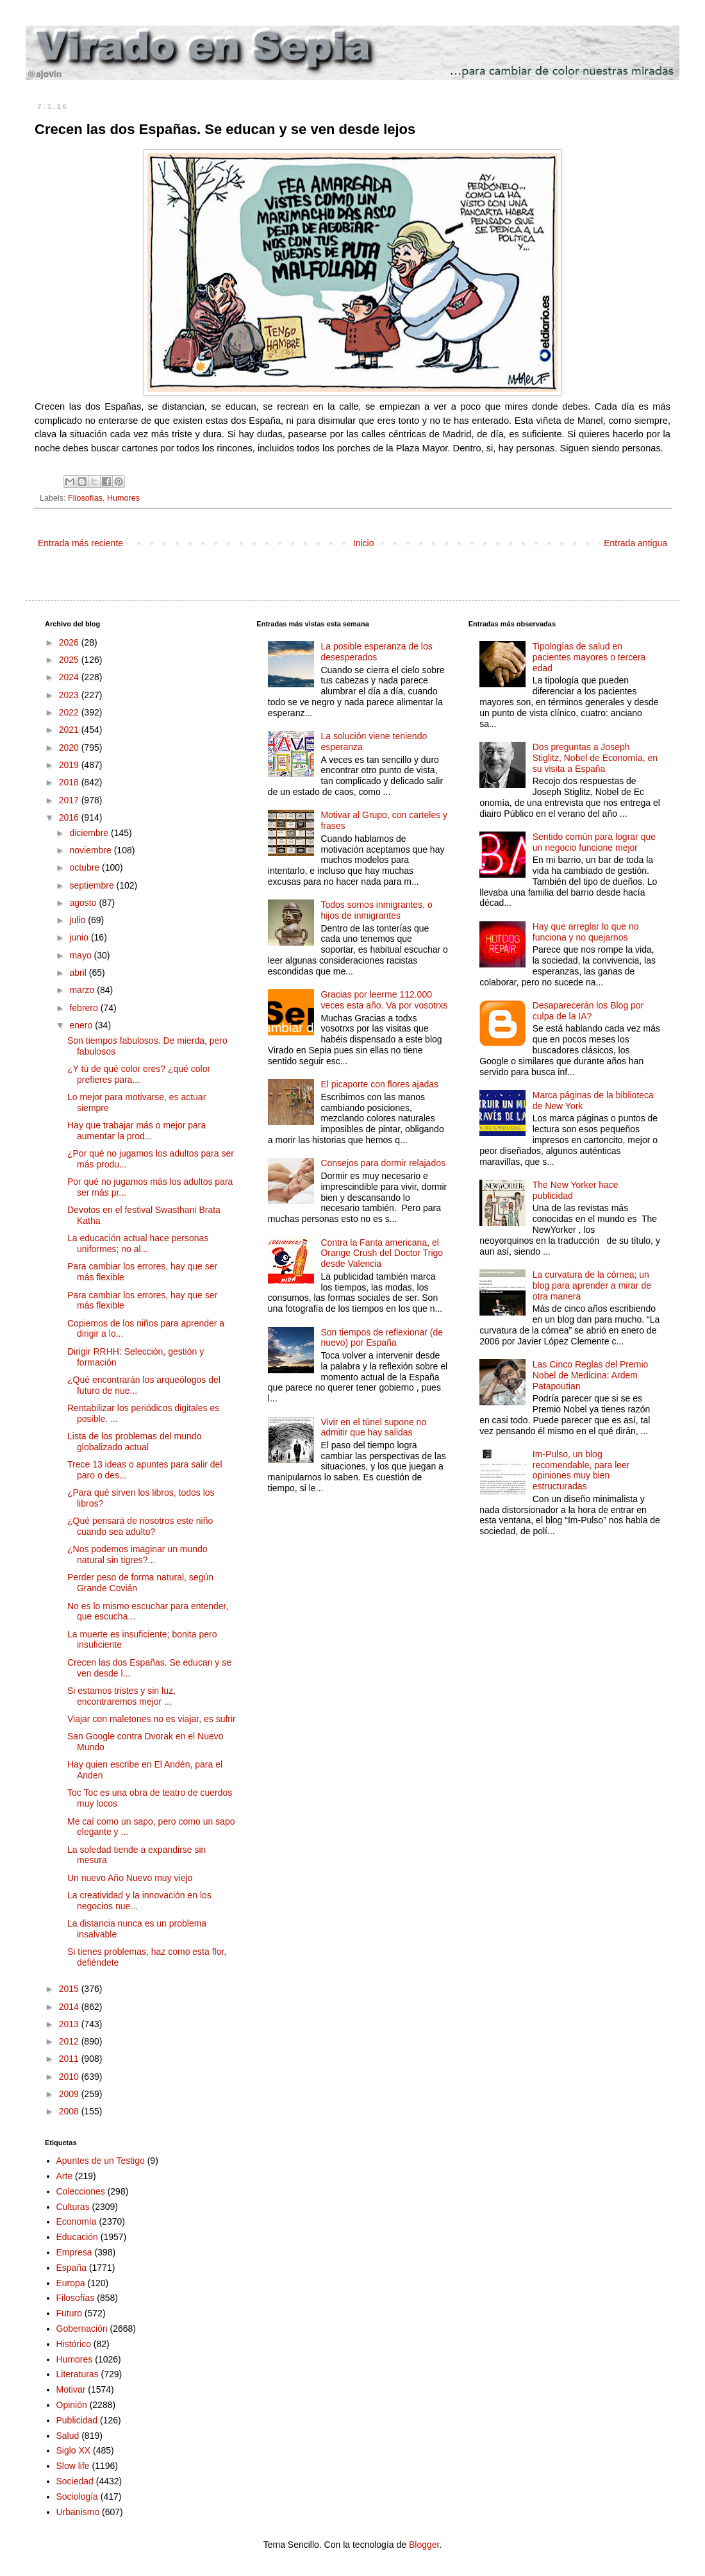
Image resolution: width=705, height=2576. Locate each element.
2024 (70, 677)
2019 (70, 765)
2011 (70, 2058)
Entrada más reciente (80, 543)
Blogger (424, 2544)
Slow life (73, 2466)
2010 (70, 2076)
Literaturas (77, 2374)
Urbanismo (78, 2512)
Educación (77, 2237)
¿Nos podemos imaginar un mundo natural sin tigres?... (137, 1554)
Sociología (77, 2496)
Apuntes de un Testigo (100, 2160)
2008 (70, 2111)
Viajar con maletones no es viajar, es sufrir (151, 1719)
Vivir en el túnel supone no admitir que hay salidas (373, 1427)
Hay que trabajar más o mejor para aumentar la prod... (136, 1130)
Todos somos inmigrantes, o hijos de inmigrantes (376, 910)
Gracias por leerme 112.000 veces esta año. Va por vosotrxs (383, 999)
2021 (70, 729)
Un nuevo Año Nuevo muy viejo (129, 1878)
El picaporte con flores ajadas (379, 1084)
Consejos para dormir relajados (382, 1163)
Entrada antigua (635, 543)
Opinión (71, 2405)
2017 (70, 800)
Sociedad (75, 2481)
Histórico (73, 2344)
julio (78, 920)
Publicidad (77, 2420)
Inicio (363, 543)
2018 (70, 782)
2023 (70, 695)
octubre (85, 867)
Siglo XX (73, 2450)
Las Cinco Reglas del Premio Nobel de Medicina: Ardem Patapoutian (591, 1375)
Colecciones (80, 2191)
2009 (70, 2094)
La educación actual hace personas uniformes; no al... (137, 1243)
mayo (81, 955)
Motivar (71, 2389)
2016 (70, 817)
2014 (70, 2007)
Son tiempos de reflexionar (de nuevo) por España (381, 1337)
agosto (84, 903)
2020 (70, 747)
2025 (70, 660)
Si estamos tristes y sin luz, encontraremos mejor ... (121, 1696)
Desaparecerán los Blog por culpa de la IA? (588, 1010)
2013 (70, 2024)
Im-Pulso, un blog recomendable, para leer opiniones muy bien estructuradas (581, 1470)
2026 (70, 642)
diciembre (90, 833)
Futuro (69, 2313)
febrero (84, 1008)
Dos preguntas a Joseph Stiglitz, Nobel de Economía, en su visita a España (595, 758)
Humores (123, 498)
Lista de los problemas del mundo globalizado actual (134, 1441)
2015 (70, 1989)
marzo (83, 990)
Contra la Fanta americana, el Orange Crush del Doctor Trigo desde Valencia (381, 1253)
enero (82, 1025)
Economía (76, 2221)
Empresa (74, 2252)
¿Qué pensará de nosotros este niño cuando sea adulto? (140, 1526)
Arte (64, 2176)
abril (78, 972)
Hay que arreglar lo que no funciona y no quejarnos (586, 931)
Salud (67, 2435)
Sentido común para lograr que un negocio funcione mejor (594, 842)
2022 (70, 712)
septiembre (92, 885)
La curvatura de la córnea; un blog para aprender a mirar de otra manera (592, 1285)
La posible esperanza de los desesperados (376, 651)
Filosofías (85, 498)
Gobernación (82, 2328)
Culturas (73, 2207)
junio (79, 937)
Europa (70, 2283)
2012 (70, 2041)
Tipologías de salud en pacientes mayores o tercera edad (589, 657)
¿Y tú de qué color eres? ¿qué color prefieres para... (138, 1074)
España (71, 2267)
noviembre (91, 850)
